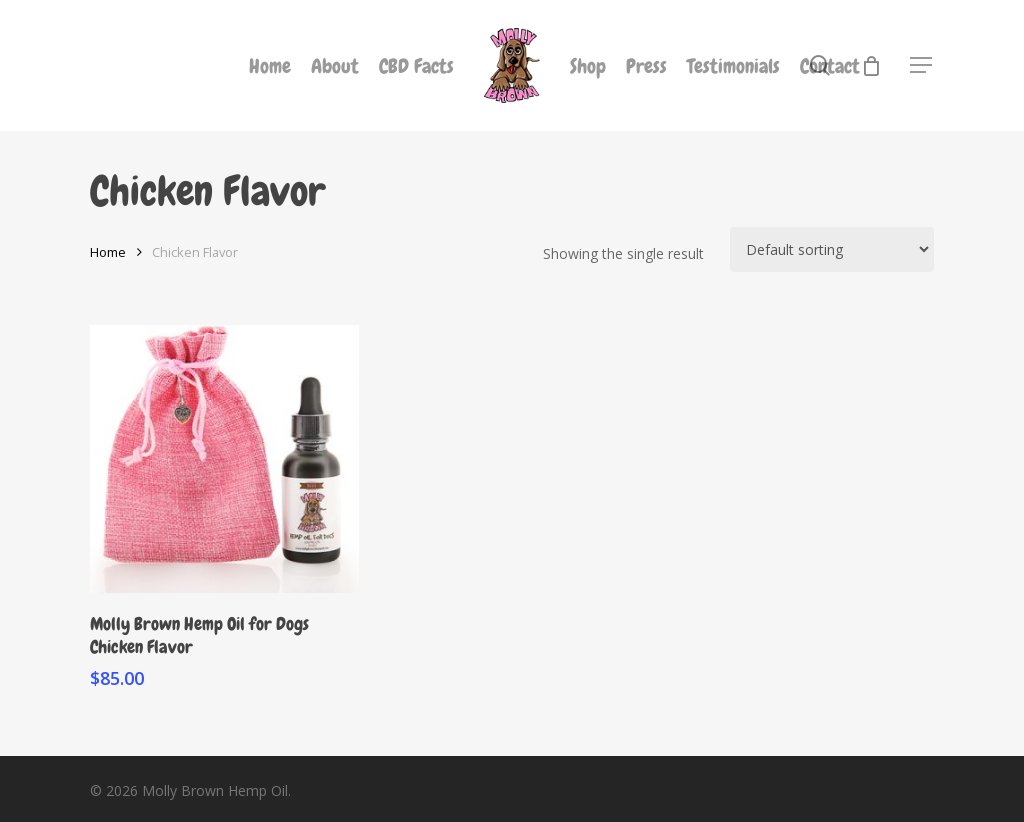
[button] (922, 65)
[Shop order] (832, 249)
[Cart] (871, 66)
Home (108, 252)
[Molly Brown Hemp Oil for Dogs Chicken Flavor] (224, 459)
